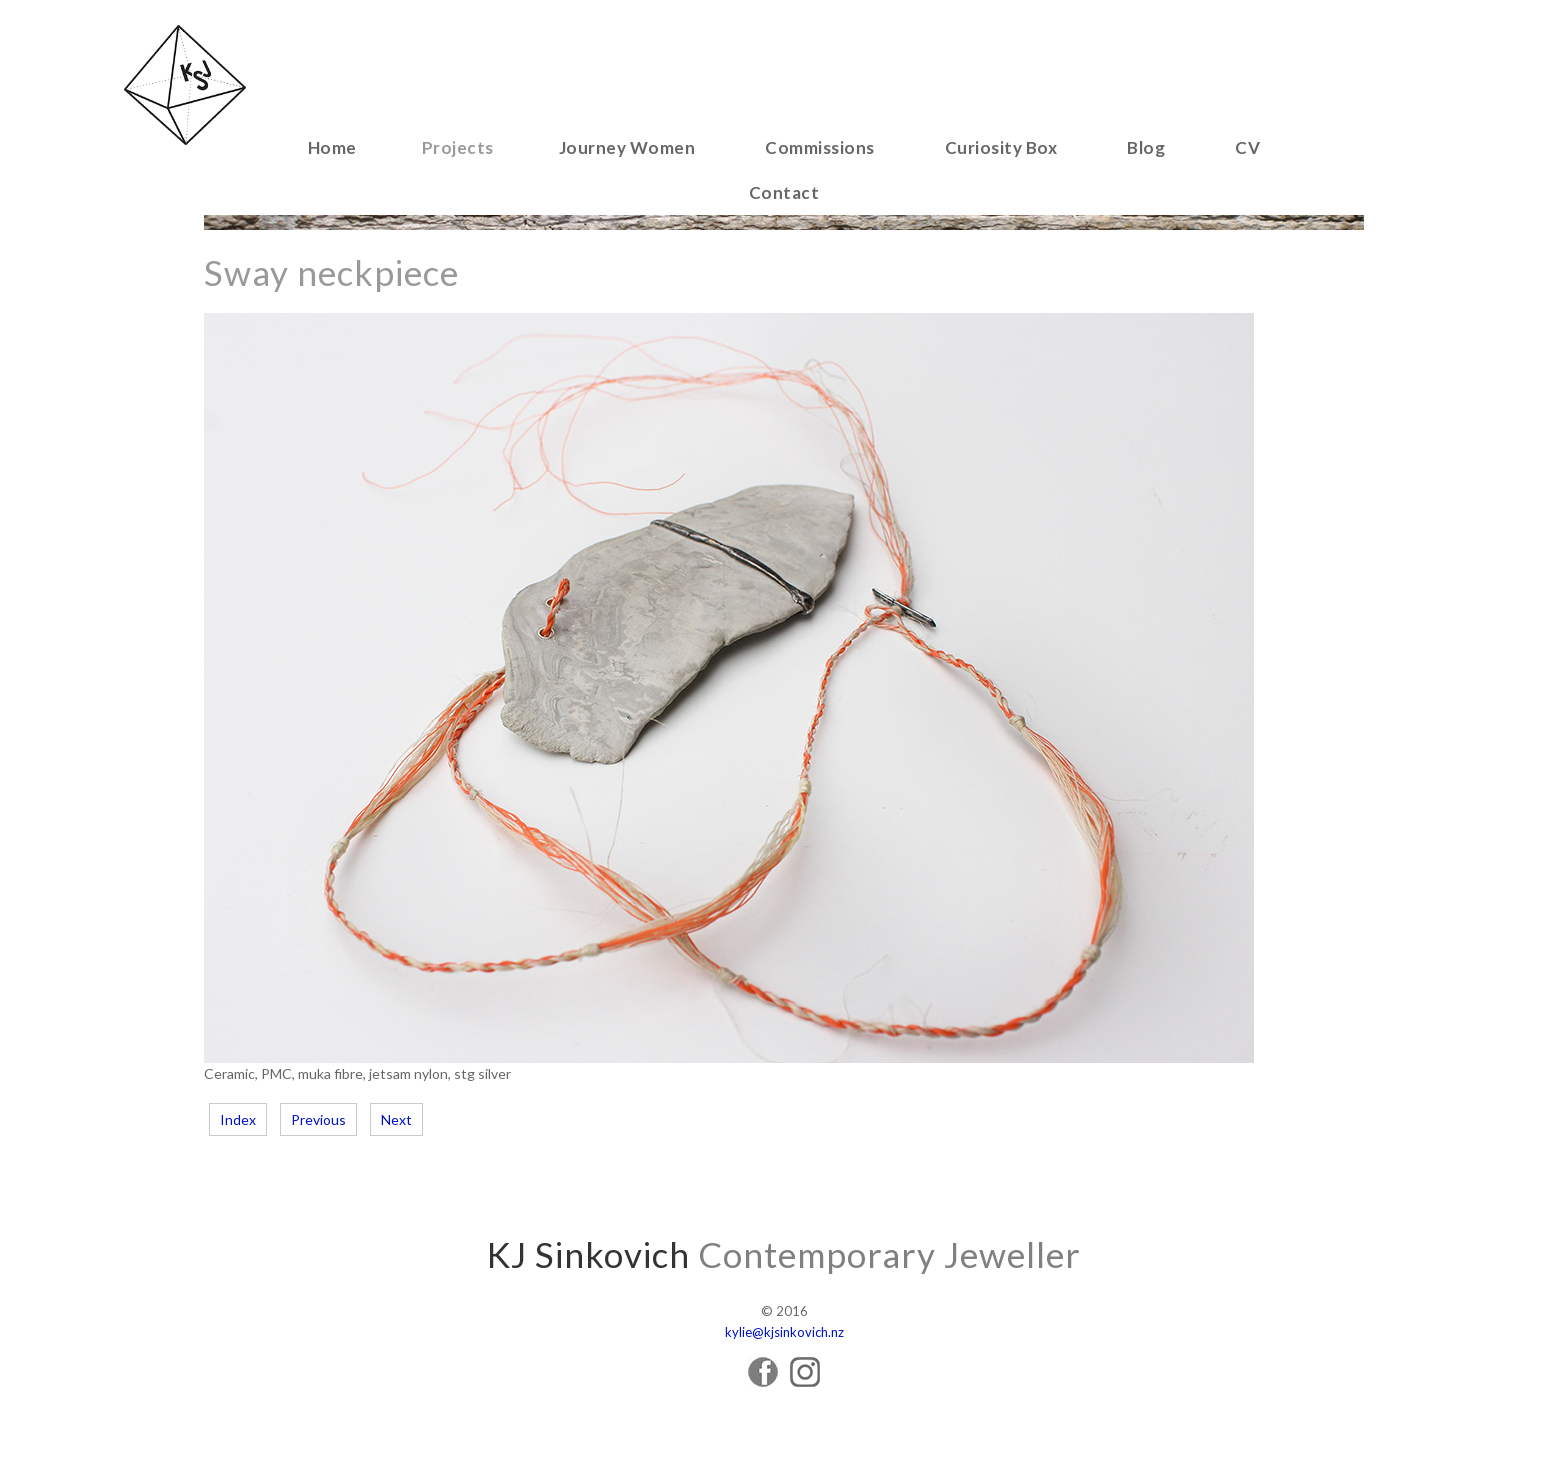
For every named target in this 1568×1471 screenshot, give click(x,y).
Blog (1146, 147)
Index (238, 1119)
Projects (458, 147)
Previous (318, 1119)
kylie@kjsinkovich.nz (784, 1332)
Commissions (820, 147)
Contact (784, 192)
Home (332, 147)
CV (1247, 147)
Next (396, 1119)
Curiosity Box (1001, 147)
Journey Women (627, 147)
